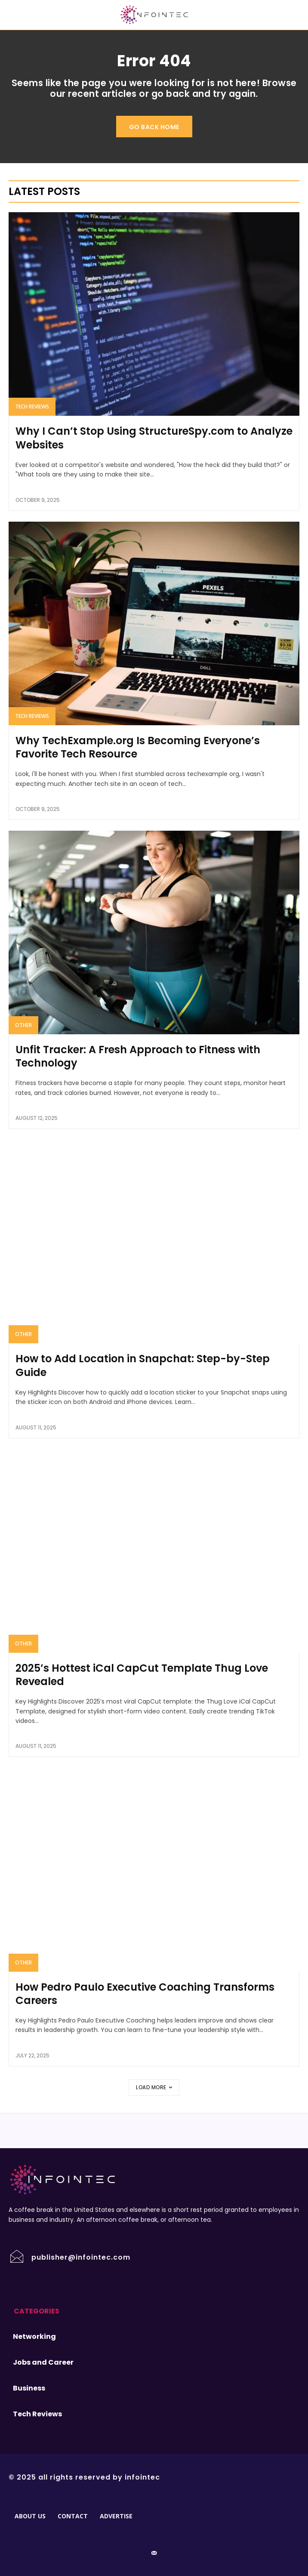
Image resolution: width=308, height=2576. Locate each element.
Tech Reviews (32, 406)
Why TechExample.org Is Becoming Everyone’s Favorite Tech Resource (137, 747)
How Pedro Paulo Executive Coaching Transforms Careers (144, 1993)
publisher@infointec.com (80, 2257)
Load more (154, 2087)
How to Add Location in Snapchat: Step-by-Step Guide (142, 1365)
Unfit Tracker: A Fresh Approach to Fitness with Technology (137, 1056)
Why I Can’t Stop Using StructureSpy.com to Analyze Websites (154, 437)
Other (23, 1025)
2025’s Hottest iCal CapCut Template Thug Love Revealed (141, 1674)
